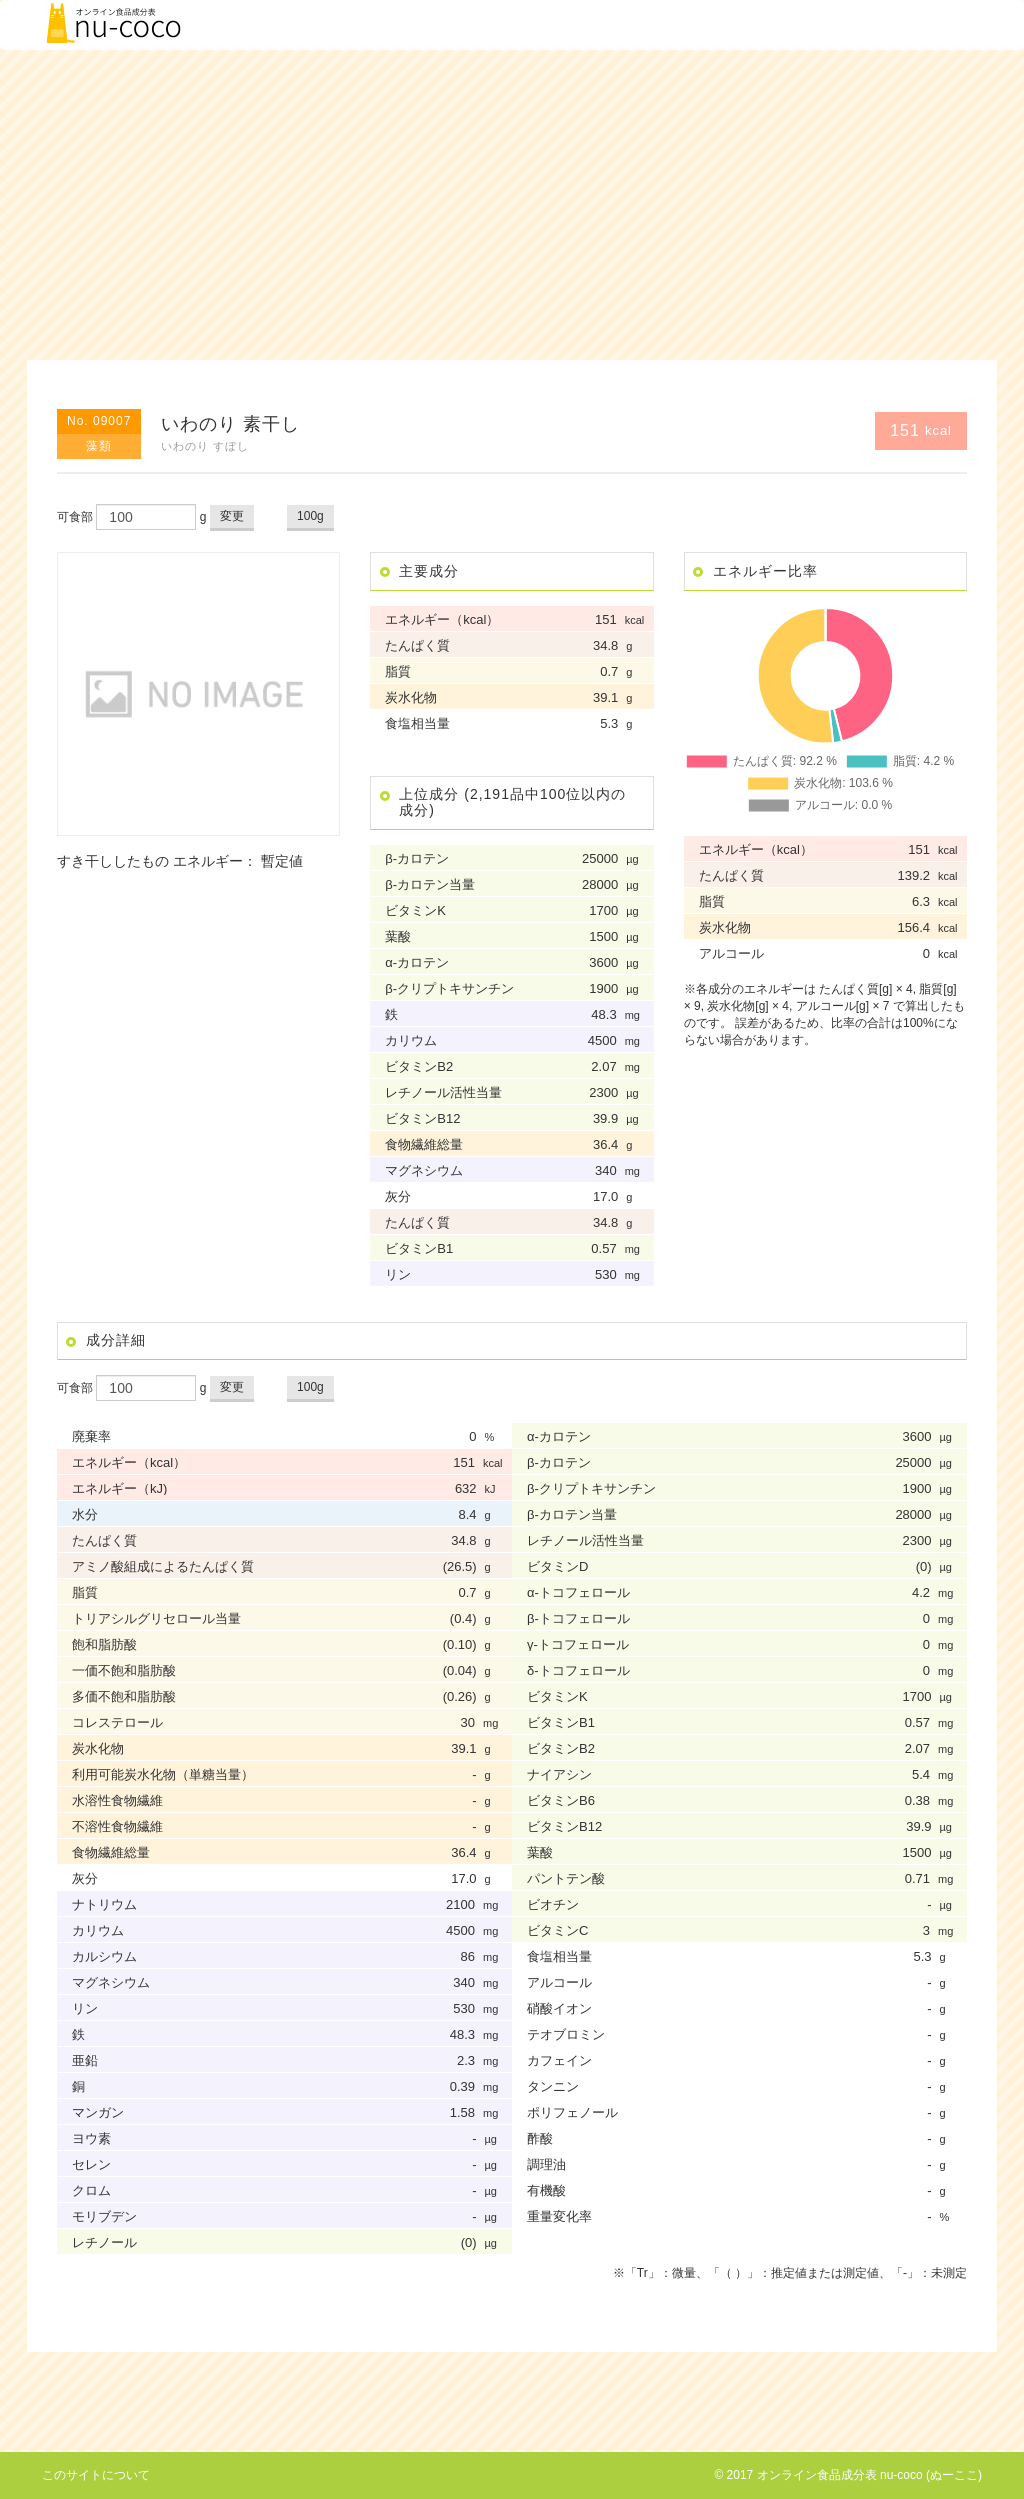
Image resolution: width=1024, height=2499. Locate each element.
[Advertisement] (512, 205)
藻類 (99, 446)
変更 (232, 516)
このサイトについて (96, 2475)
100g (310, 516)
